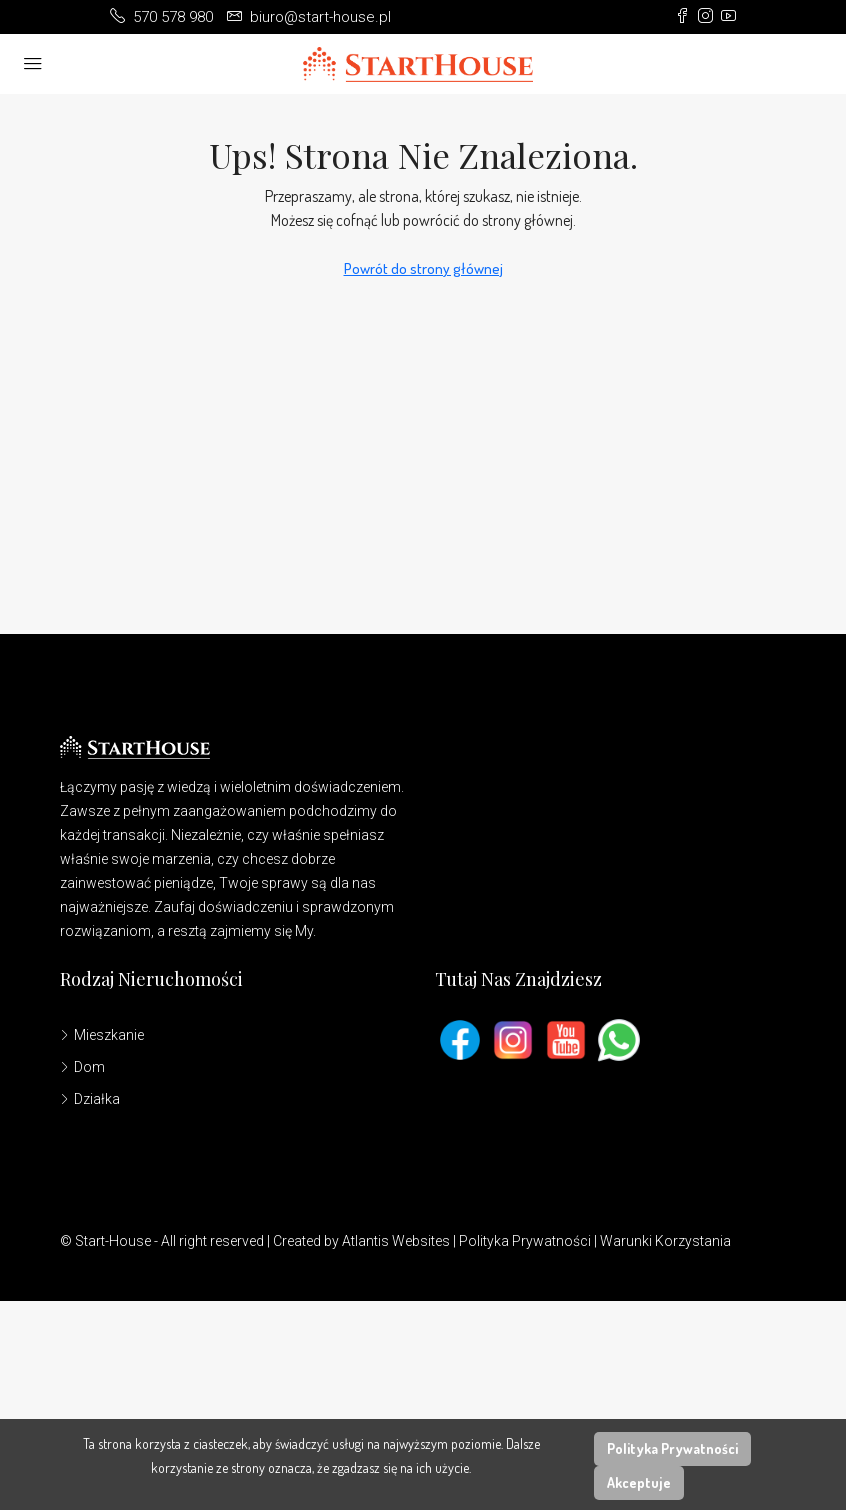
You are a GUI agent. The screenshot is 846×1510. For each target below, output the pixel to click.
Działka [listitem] (90, 1099)
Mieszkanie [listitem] (102, 1035)
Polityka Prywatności (525, 1241)
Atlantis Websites (396, 1241)
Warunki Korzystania (665, 1241)
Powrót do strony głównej (423, 268)
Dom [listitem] (82, 1067)
